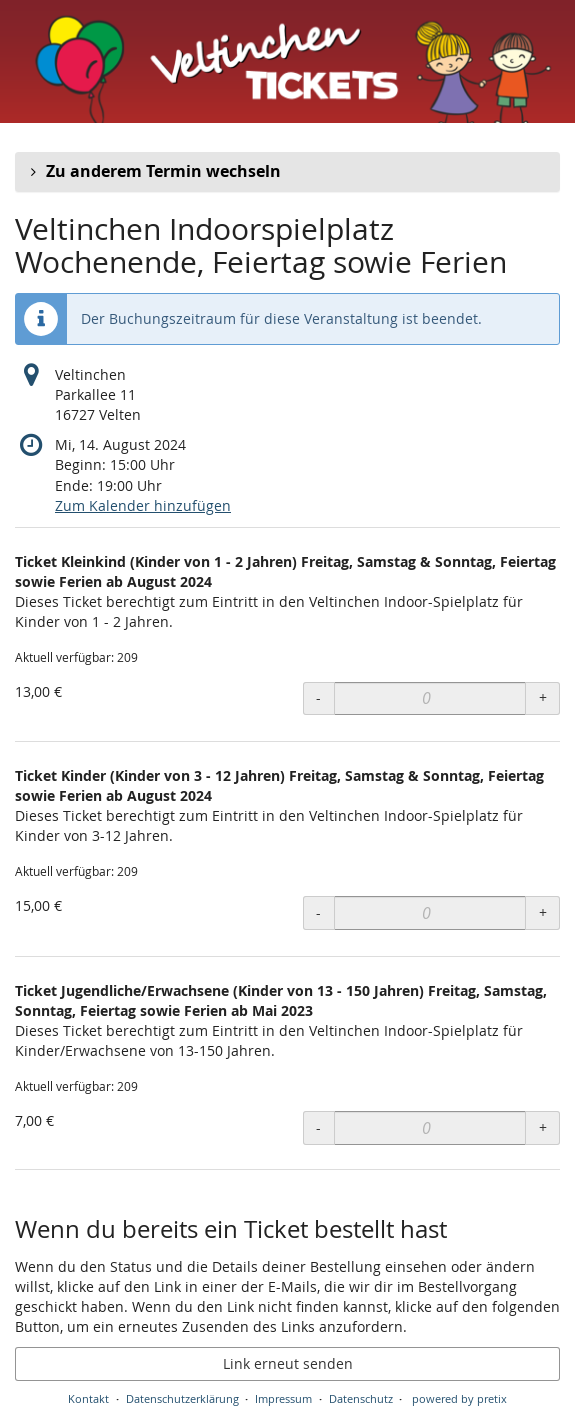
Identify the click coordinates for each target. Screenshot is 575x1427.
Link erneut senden (288, 1363)
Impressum (283, 1398)
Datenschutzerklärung (182, 1398)
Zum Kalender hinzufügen (143, 505)
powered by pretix (459, 1398)
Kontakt (88, 1398)
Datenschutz (361, 1398)
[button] (287, 172)
